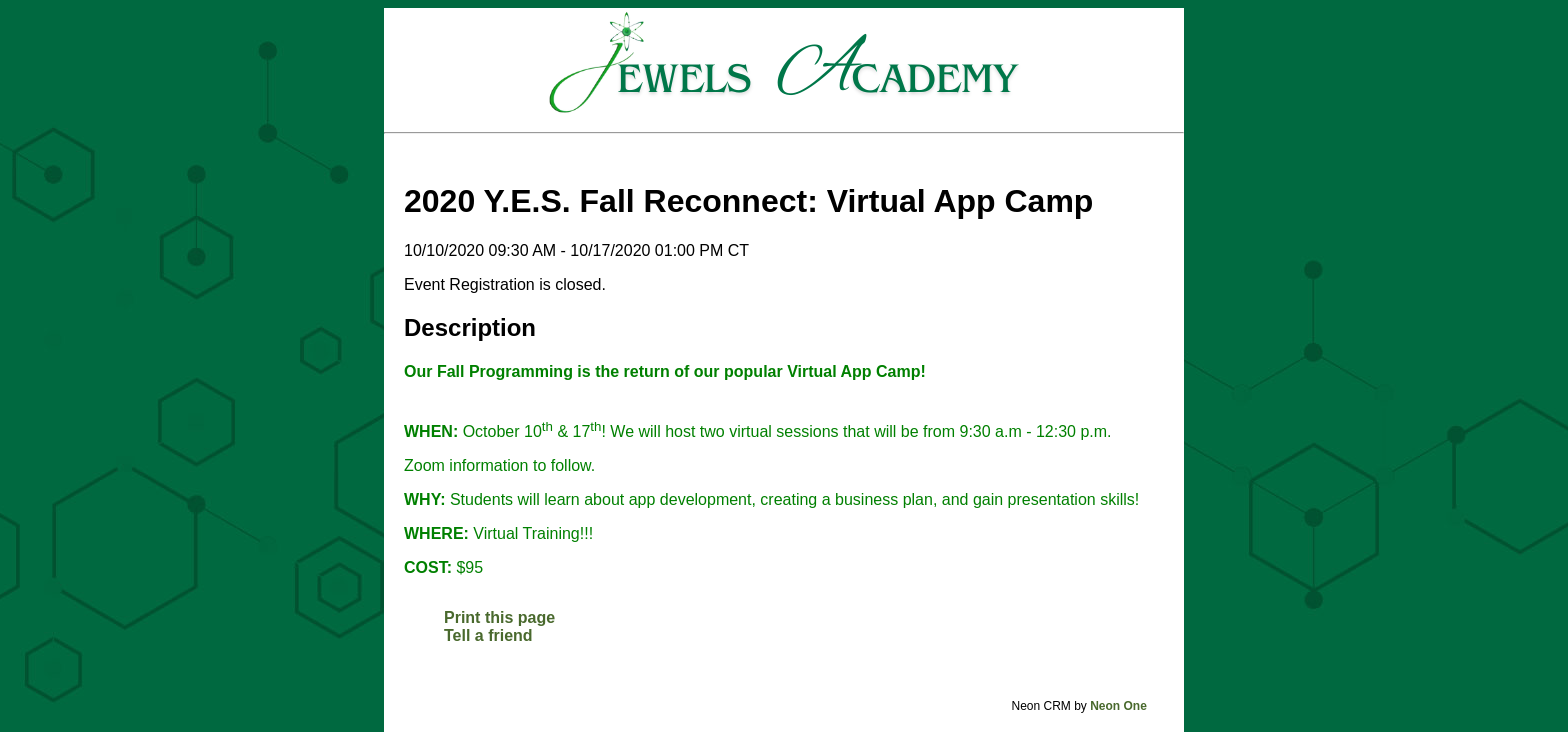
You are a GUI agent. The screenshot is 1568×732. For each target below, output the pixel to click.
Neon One (1118, 706)
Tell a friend (488, 635)
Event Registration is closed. (505, 284)
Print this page (499, 617)
